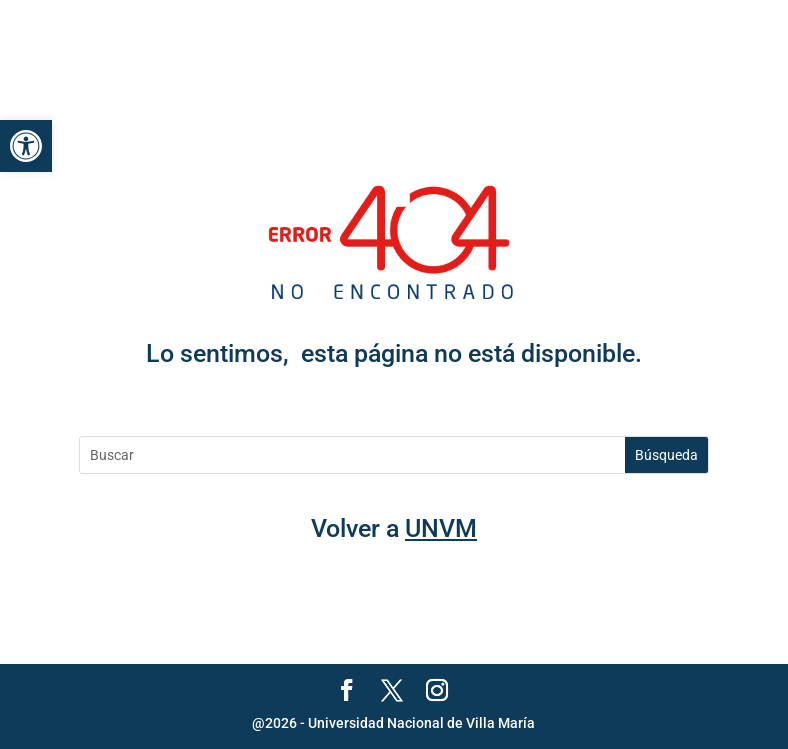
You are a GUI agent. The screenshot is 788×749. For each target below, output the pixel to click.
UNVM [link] (441, 528)
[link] (26, 146)
